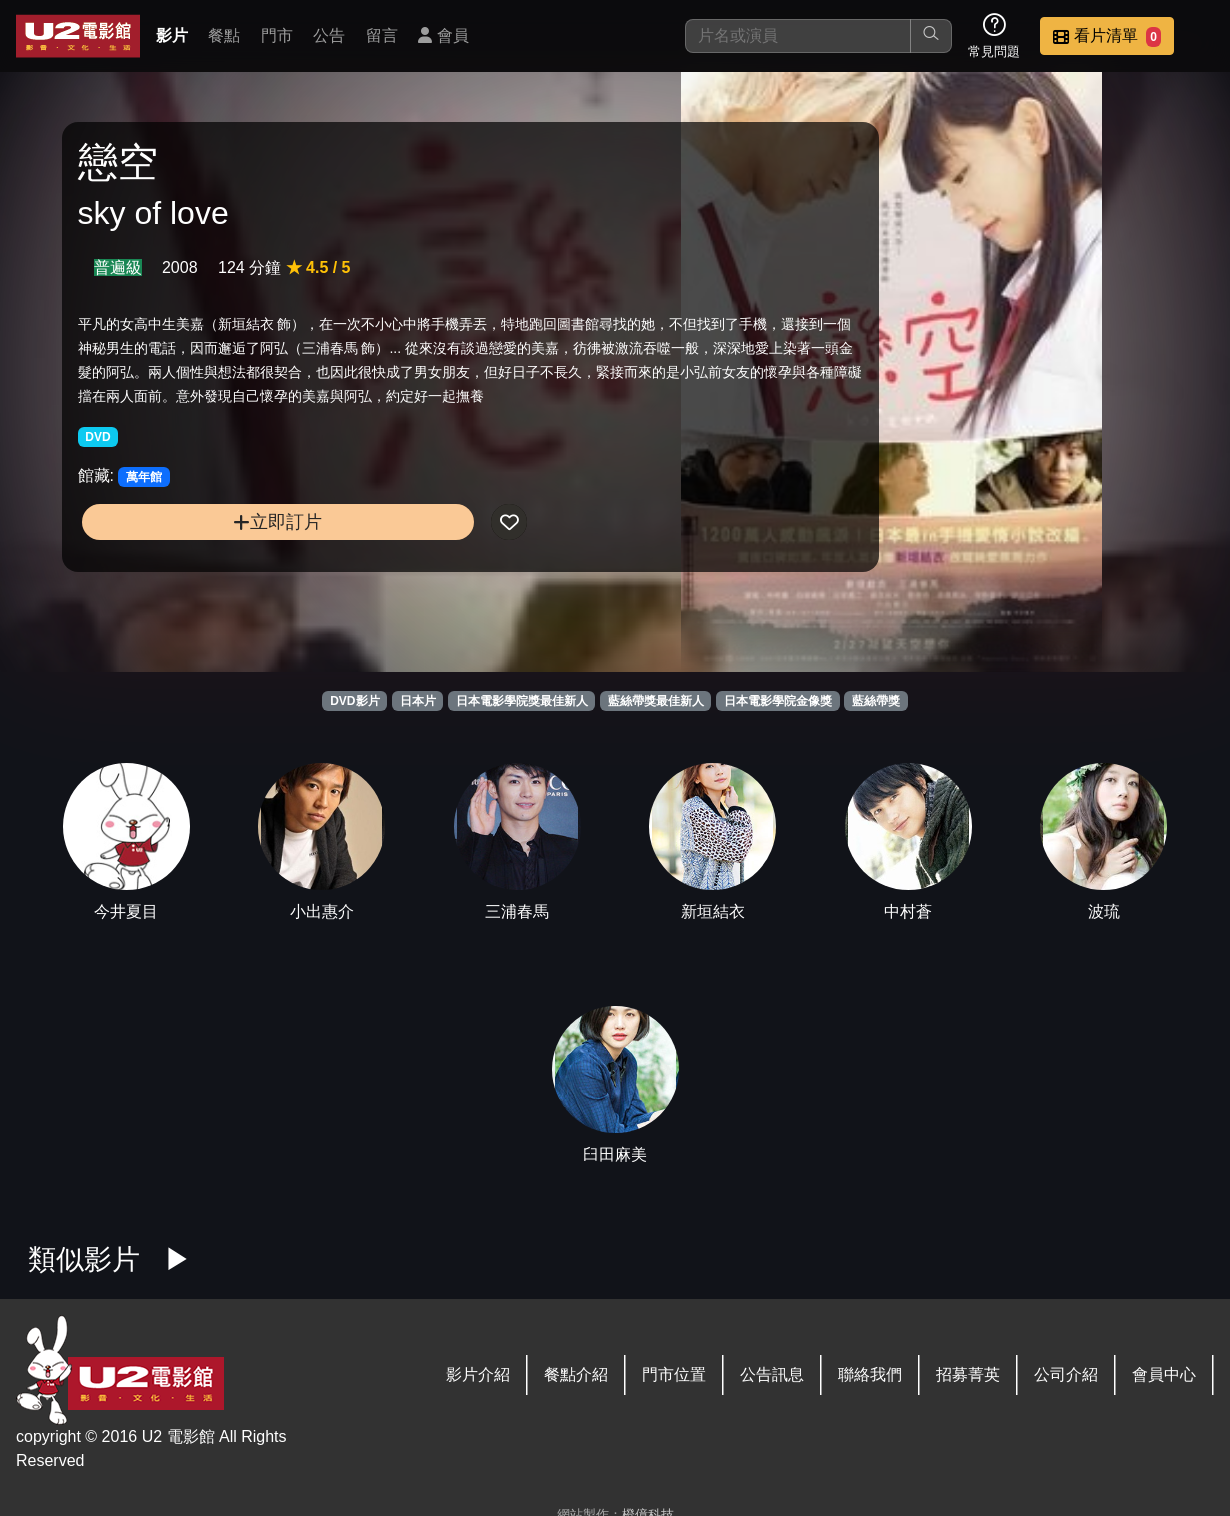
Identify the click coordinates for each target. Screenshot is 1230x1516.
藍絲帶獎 (876, 701)
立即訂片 (211, 561)
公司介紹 (1066, 1374)
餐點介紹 (576, 1374)
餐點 (224, 35)
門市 (277, 35)
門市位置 (674, 1374)
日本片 (418, 701)
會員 (443, 35)
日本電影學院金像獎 (778, 701)
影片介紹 (478, 1374)
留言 (382, 35)
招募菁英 (968, 1374)
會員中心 (1164, 1374)
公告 (329, 35)
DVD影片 (354, 701)
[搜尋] (798, 36)
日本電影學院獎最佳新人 (522, 701)
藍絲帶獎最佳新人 (656, 701)
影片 (172, 35)
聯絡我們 (870, 1374)
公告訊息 (772, 1374)
